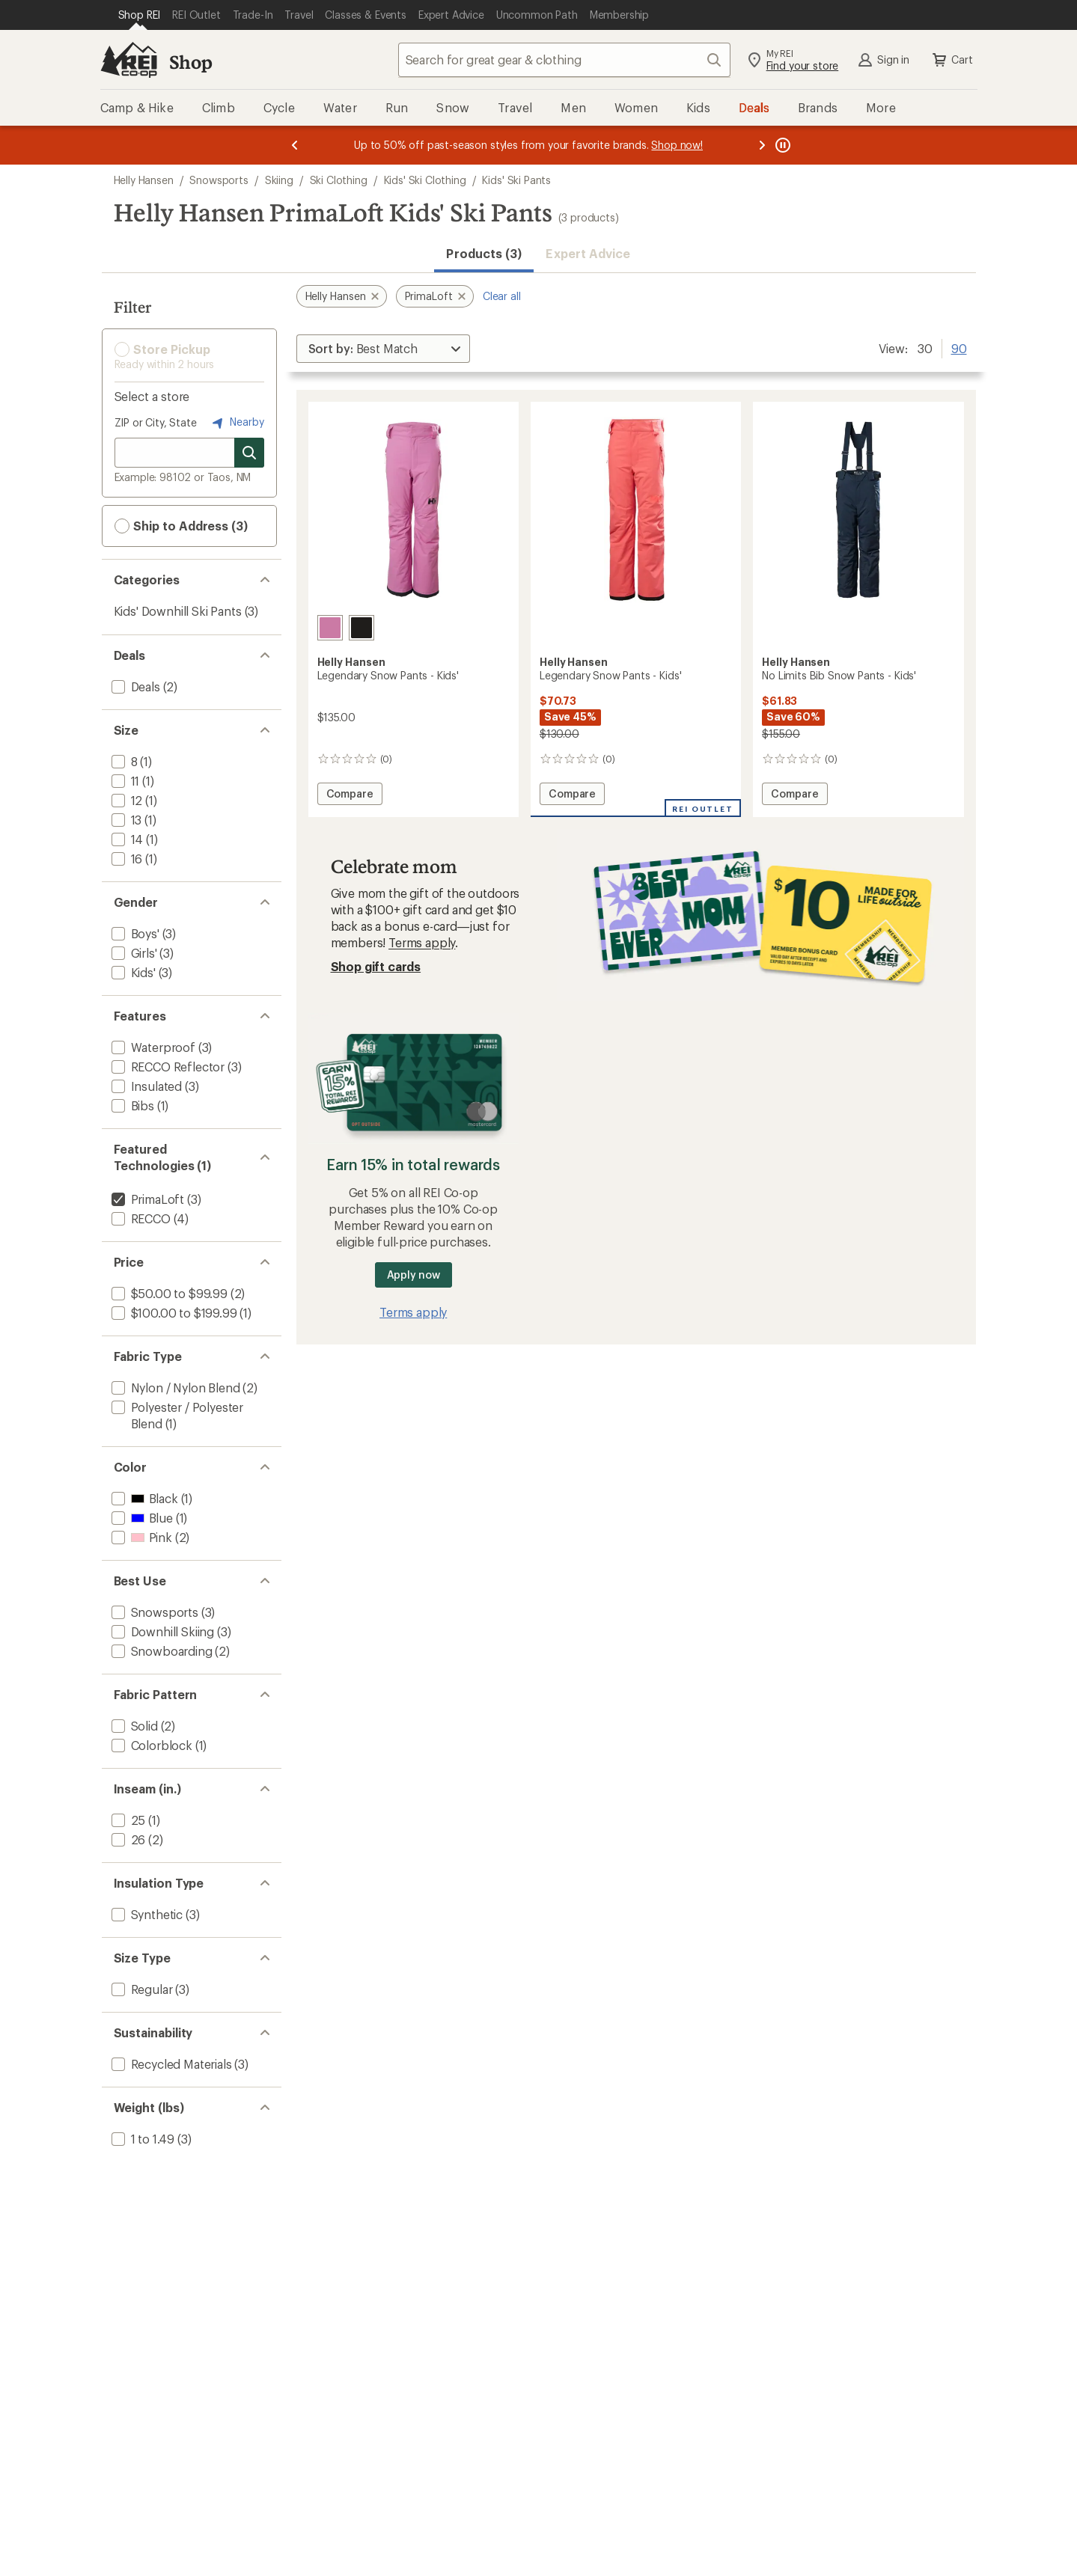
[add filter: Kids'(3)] (132, 972)
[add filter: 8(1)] (123, 761)
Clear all (502, 296)
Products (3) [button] (484, 253)
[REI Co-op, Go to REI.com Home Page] (128, 60)
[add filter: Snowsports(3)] (153, 1612)
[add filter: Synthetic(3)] (146, 1914)
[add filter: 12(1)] (126, 800)
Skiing (279, 180)
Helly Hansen (144, 180)
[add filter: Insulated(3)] (146, 1086)
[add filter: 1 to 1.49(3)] (142, 2139)
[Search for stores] (249, 453)
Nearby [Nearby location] (236, 423)
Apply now (413, 1274)
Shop (191, 62)
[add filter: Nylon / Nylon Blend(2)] (174, 1387)
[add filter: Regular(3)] (141, 1989)
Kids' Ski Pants (516, 180)
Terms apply (421, 942)
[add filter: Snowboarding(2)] (161, 1651)
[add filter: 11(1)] (124, 781)
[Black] (361, 627)
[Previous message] (295, 145)
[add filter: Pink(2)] (140, 1537)
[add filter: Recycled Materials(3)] (170, 2064)
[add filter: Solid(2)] (133, 1726)
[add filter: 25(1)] (127, 1820)
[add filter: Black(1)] (143, 1498)
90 (959, 347)
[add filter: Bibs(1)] (131, 1105)
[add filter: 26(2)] (127, 1839)
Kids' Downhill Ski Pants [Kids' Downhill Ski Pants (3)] (178, 611)
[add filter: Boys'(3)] (134, 933)
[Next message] (762, 145)
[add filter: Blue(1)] (141, 1518)
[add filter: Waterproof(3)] (152, 1047)
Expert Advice (588, 253)
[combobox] (564, 60)
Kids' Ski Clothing (425, 180)
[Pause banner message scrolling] (781, 145)
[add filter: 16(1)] (126, 858)
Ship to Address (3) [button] (181, 525)
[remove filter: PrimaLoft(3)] (147, 1199)
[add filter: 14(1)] (126, 839)
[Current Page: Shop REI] (139, 15)
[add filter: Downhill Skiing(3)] (162, 1631)
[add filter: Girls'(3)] (133, 953)
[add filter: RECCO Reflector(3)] (167, 1066)
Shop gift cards (376, 966)
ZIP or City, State (156, 422)
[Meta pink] (330, 627)
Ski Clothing (338, 180)
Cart (951, 60)
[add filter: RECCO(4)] (140, 1218)
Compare (353, 795)
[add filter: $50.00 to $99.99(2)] (168, 1293)
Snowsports (218, 180)
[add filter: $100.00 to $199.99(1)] (173, 1313)
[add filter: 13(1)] (125, 820)
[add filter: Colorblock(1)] (150, 1745)
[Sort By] (383, 348)
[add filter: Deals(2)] (134, 686)
